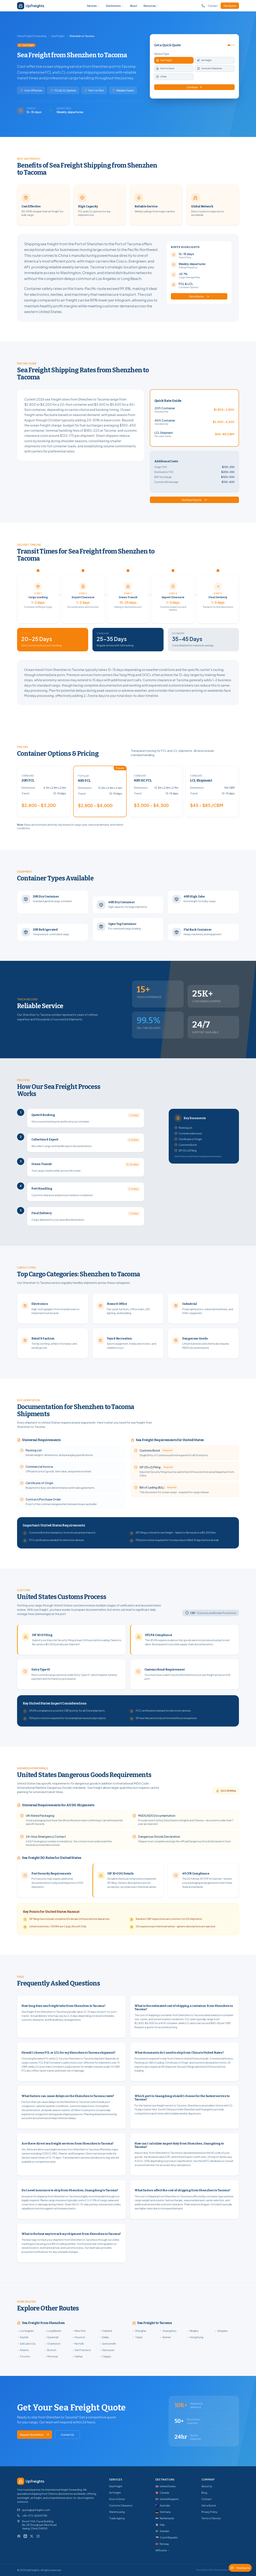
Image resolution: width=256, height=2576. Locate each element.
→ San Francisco (81, 2350)
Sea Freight (58, 36)
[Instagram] (38, 2536)
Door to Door (117, 2499)
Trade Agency (117, 2518)
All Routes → (162, 2550)
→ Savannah (51, 2337)
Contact (213, 5)
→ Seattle (22, 2337)
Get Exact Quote (194, 499)
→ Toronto (23, 2356)
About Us (206, 2486)
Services (93, 5)
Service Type (161, 53)
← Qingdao (221, 2330)
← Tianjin (137, 2337)
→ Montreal (51, 2356)
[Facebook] (19, 2536)
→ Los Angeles (25, 2330)
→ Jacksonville (107, 2343)
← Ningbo (193, 2330)
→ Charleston (52, 2343)
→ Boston (50, 2350)
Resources (151, 5)
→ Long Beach (52, 2330)
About (133, 5)
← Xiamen (165, 2337)
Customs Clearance (120, 2505)
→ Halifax (77, 2356)
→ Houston (78, 2337)
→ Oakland (105, 2330)
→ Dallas (104, 2337)
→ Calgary (105, 2356)
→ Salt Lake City (26, 2343)
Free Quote (240, 2567)
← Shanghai (139, 2330)
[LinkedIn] (25, 2536)
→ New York (79, 2330)
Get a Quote (199, 296)
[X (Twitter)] (31, 2536)
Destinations (115, 5)
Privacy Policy (209, 2511)
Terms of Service (211, 2518)
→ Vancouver (106, 2350)
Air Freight (115, 2492)
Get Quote (229, 5)
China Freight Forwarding (31, 36)
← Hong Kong (195, 2337)
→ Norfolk (78, 2343)
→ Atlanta (22, 2350)
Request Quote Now (34, 2434)
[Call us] (203, 5)
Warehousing (117, 2511)
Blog (204, 2492)
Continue (194, 87)
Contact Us (67, 2434)
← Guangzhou (168, 2330)
